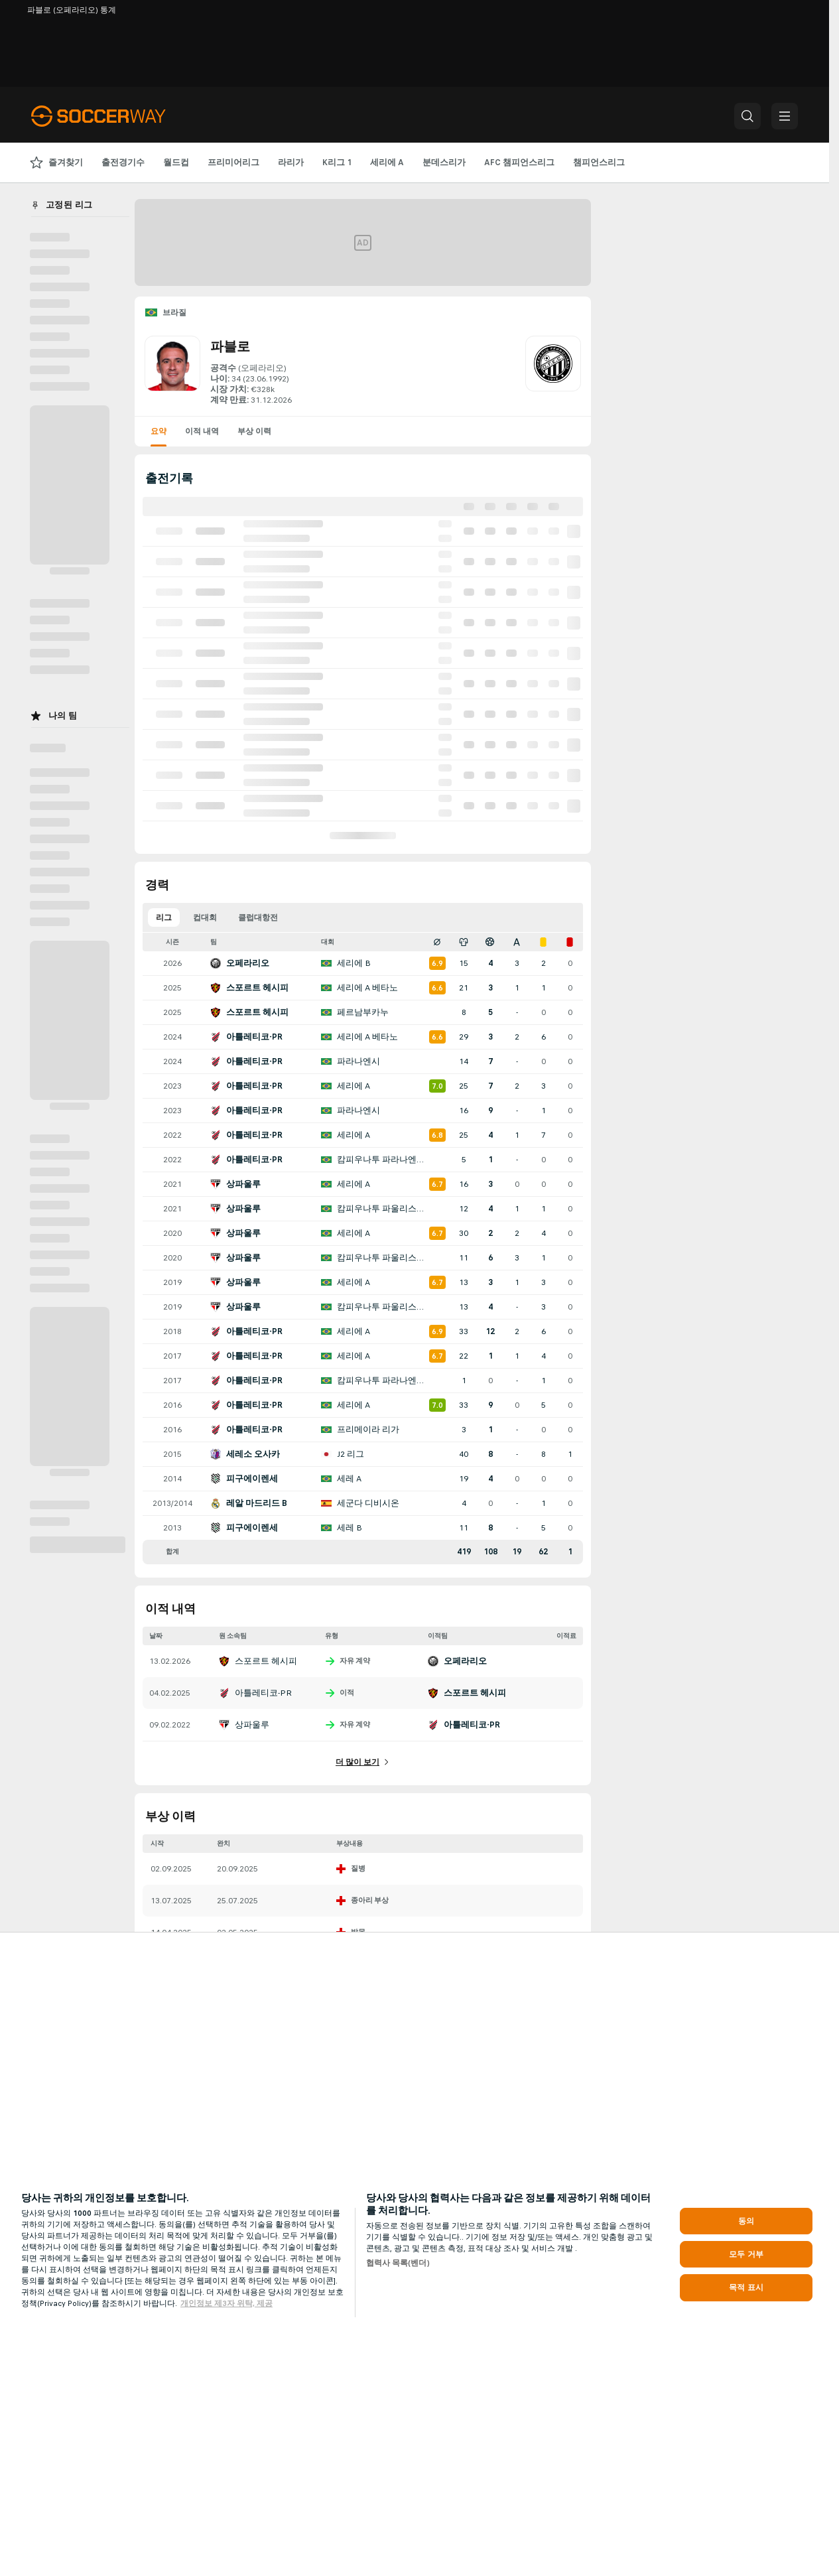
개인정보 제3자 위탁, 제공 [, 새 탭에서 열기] (226, 2303)
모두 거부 (746, 2254)
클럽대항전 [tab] (258, 917)
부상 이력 (254, 431)
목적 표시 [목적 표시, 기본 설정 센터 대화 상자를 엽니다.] (746, 2287)
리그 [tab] (164, 917)
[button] (747, 116)
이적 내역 (202, 431)
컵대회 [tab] (205, 917)
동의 (746, 2221)
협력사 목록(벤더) (398, 2263)
